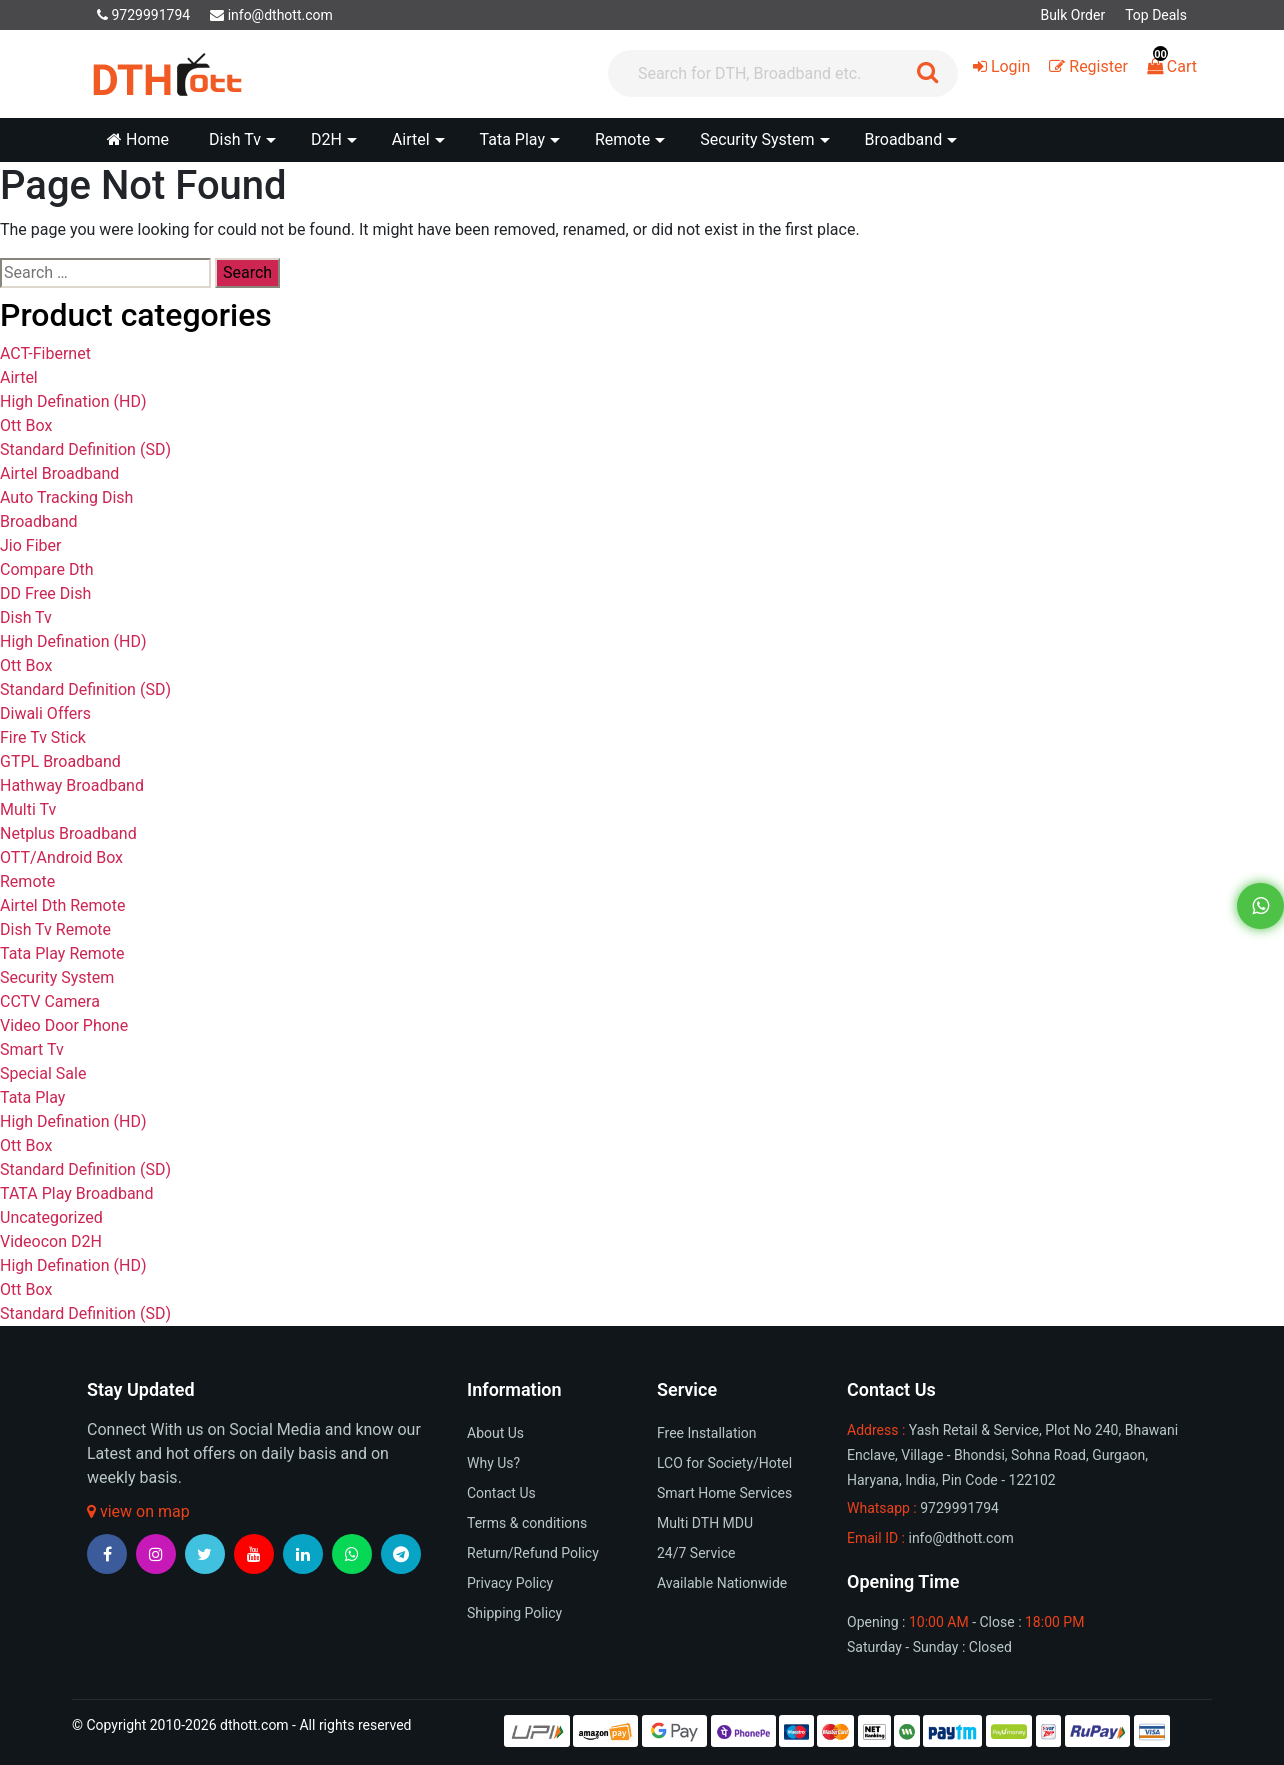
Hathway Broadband (72, 785)
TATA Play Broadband (76, 1193)
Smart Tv (32, 1049)
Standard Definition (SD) (85, 449)
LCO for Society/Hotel (724, 1463)
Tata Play (32, 1097)
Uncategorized (51, 1217)
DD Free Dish (45, 593)
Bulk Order (1072, 15)
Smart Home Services (724, 1493)
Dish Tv (26, 617)
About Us (495, 1433)
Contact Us (501, 1493)
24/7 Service (696, 1553)
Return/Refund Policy (533, 1553)
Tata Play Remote (62, 953)
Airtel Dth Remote (62, 905)
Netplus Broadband (68, 833)
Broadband (39, 521)
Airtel (19, 377)
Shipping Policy (514, 1613)
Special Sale (43, 1073)
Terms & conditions (527, 1523)
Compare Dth (47, 569)
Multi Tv (28, 809)
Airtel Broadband (59, 473)
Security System (57, 977)
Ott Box (26, 425)
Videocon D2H (51, 1241)
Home (138, 139)
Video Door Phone (64, 1025)
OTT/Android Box (61, 857)
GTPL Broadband (60, 761)
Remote (27, 881)
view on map (138, 1511)
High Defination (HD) (73, 401)
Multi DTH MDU (705, 1523)
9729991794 (143, 15)
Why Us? (493, 1463)
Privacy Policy (510, 1583)
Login (1001, 66)
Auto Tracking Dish (66, 497)
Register (1088, 66)
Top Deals (1156, 15)
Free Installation (707, 1433)
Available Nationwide (722, 1583)
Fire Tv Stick (43, 737)
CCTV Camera (50, 1001)
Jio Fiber (30, 545)
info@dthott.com (271, 15)
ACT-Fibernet (45, 353)
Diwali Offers (45, 713)
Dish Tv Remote (55, 929)
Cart (1172, 66)
